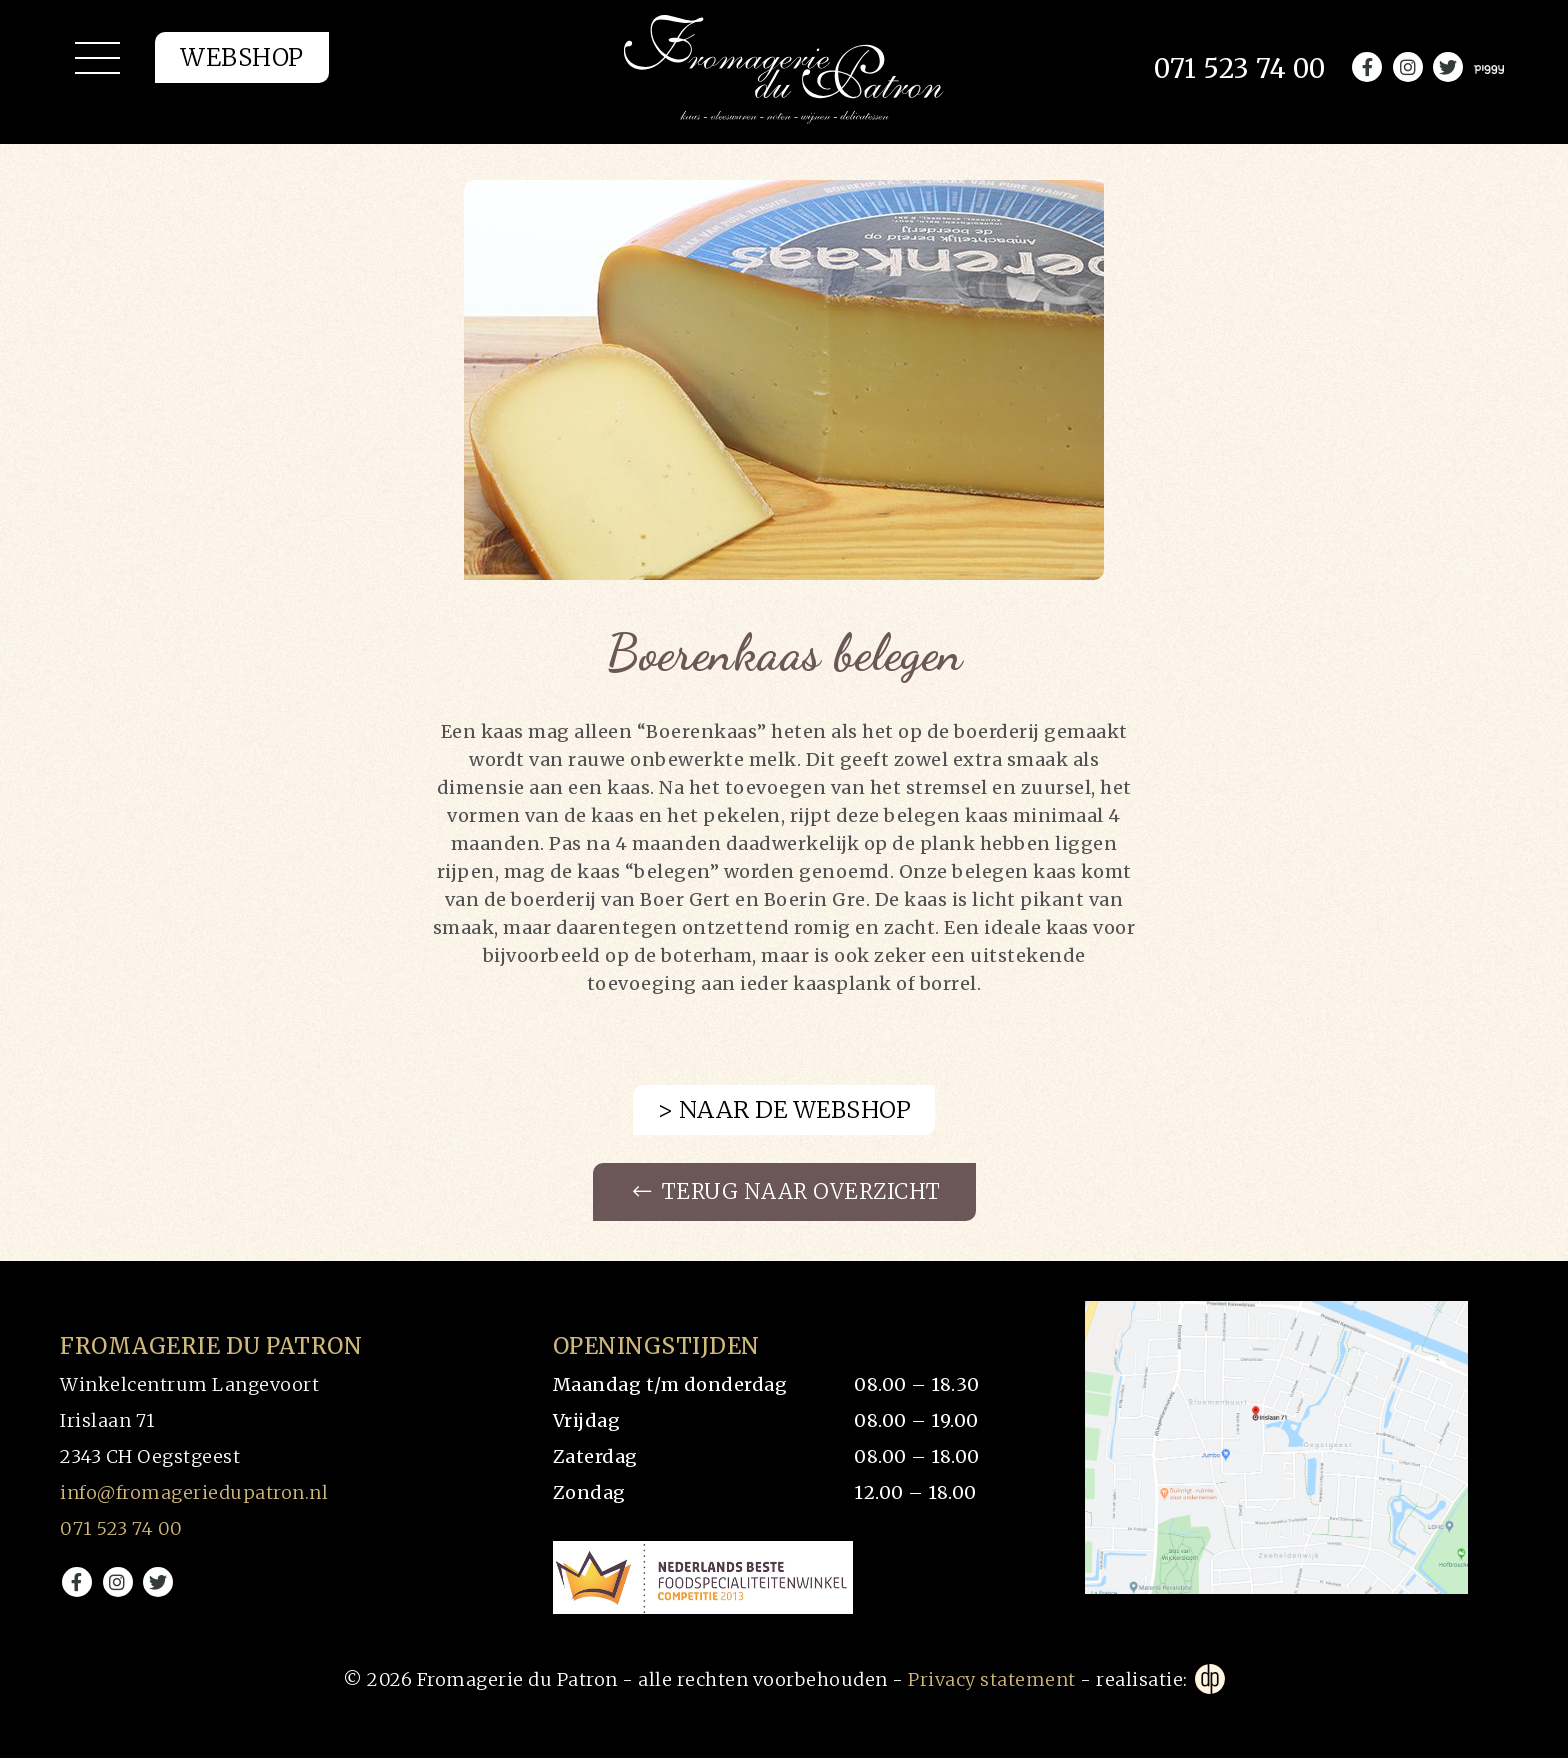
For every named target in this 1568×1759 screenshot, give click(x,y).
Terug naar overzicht (786, 1193)
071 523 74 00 (121, 1529)
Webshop (242, 65)
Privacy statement (992, 1680)
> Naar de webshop (784, 1109)
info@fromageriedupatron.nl (194, 1493)
